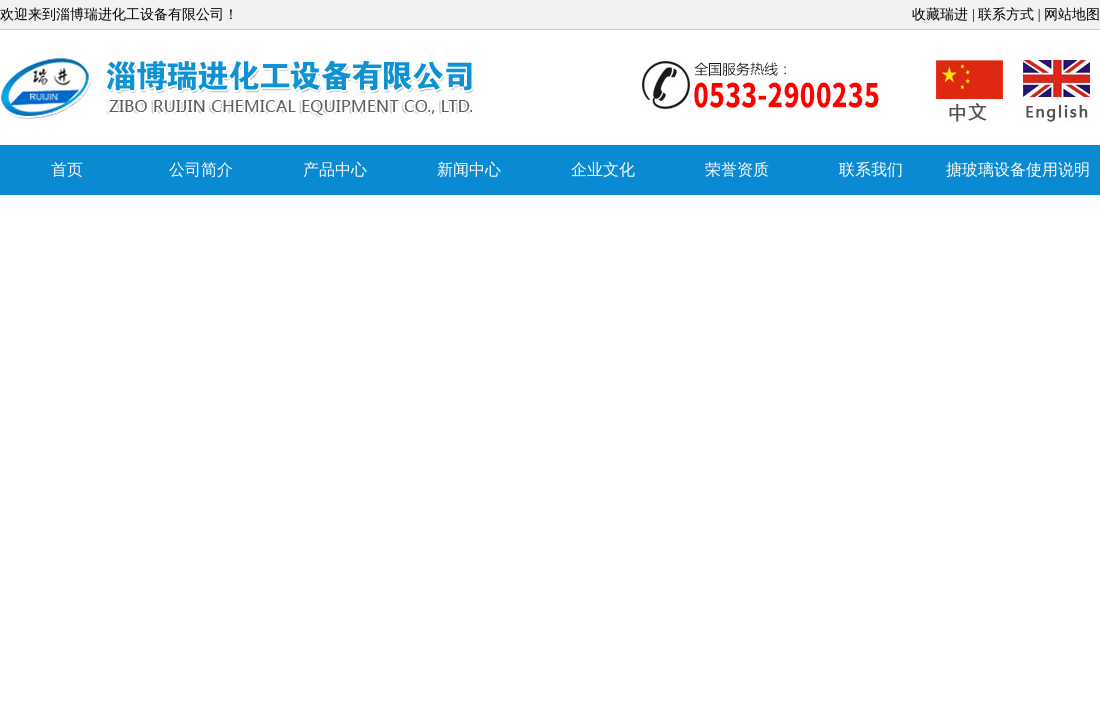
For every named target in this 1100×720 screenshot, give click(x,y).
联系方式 (1006, 14)
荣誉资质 (737, 169)
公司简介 (201, 169)
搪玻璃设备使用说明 (1018, 169)
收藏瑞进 (940, 14)
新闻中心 (469, 169)
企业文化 (603, 169)
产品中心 (335, 169)
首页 (67, 169)
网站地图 (1072, 14)
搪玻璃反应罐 (240, 88)
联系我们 (871, 169)
